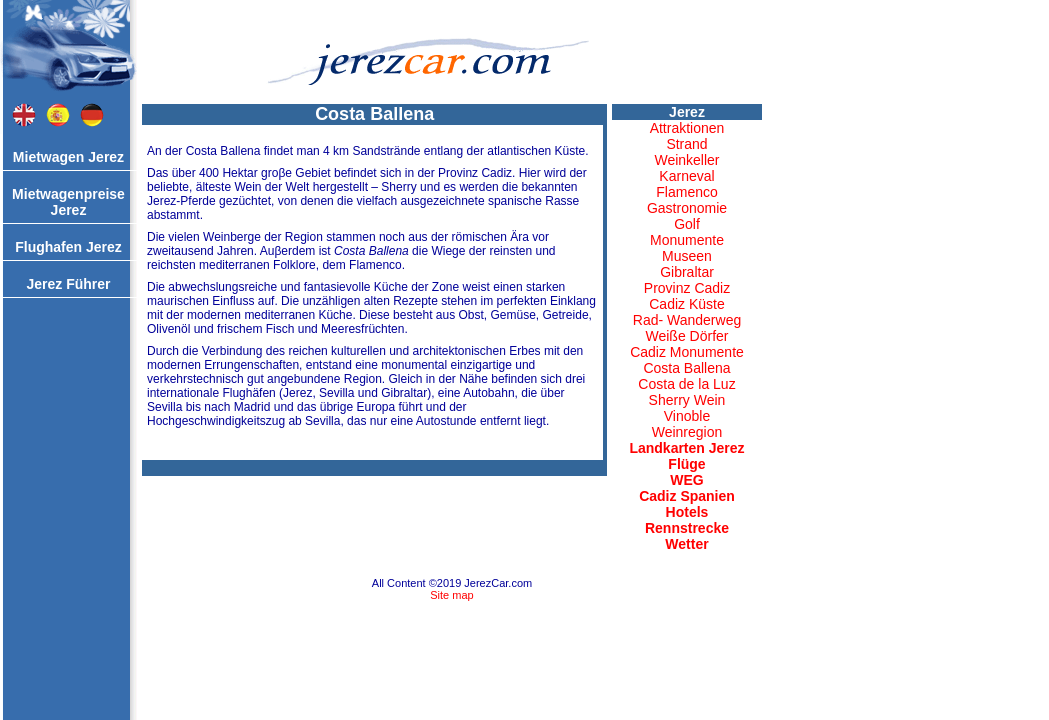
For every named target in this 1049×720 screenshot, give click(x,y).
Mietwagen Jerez (68, 157)
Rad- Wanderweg (687, 320)
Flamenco (686, 192)
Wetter (686, 544)
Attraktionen (687, 128)
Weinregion (687, 432)
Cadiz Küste (686, 304)
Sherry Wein (687, 400)
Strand (686, 144)
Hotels (687, 512)
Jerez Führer (68, 284)
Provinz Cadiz (687, 288)
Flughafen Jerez (68, 247)
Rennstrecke (687, 528)
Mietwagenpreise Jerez (68, 202)
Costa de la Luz (686, 384)
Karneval (686, 176)
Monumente (687, 240)
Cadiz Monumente (687, 352)
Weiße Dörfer (687, 336)
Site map (451, 595)
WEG (686, 480)
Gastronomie (687, 208)
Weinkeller (686, 160)
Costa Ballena (686, 368)
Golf (687, 224)
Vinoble (687, 416)
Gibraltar (687, 272)
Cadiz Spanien (687, 496)
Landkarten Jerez (686, 448)
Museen (687, 256)
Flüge (686, 464)
